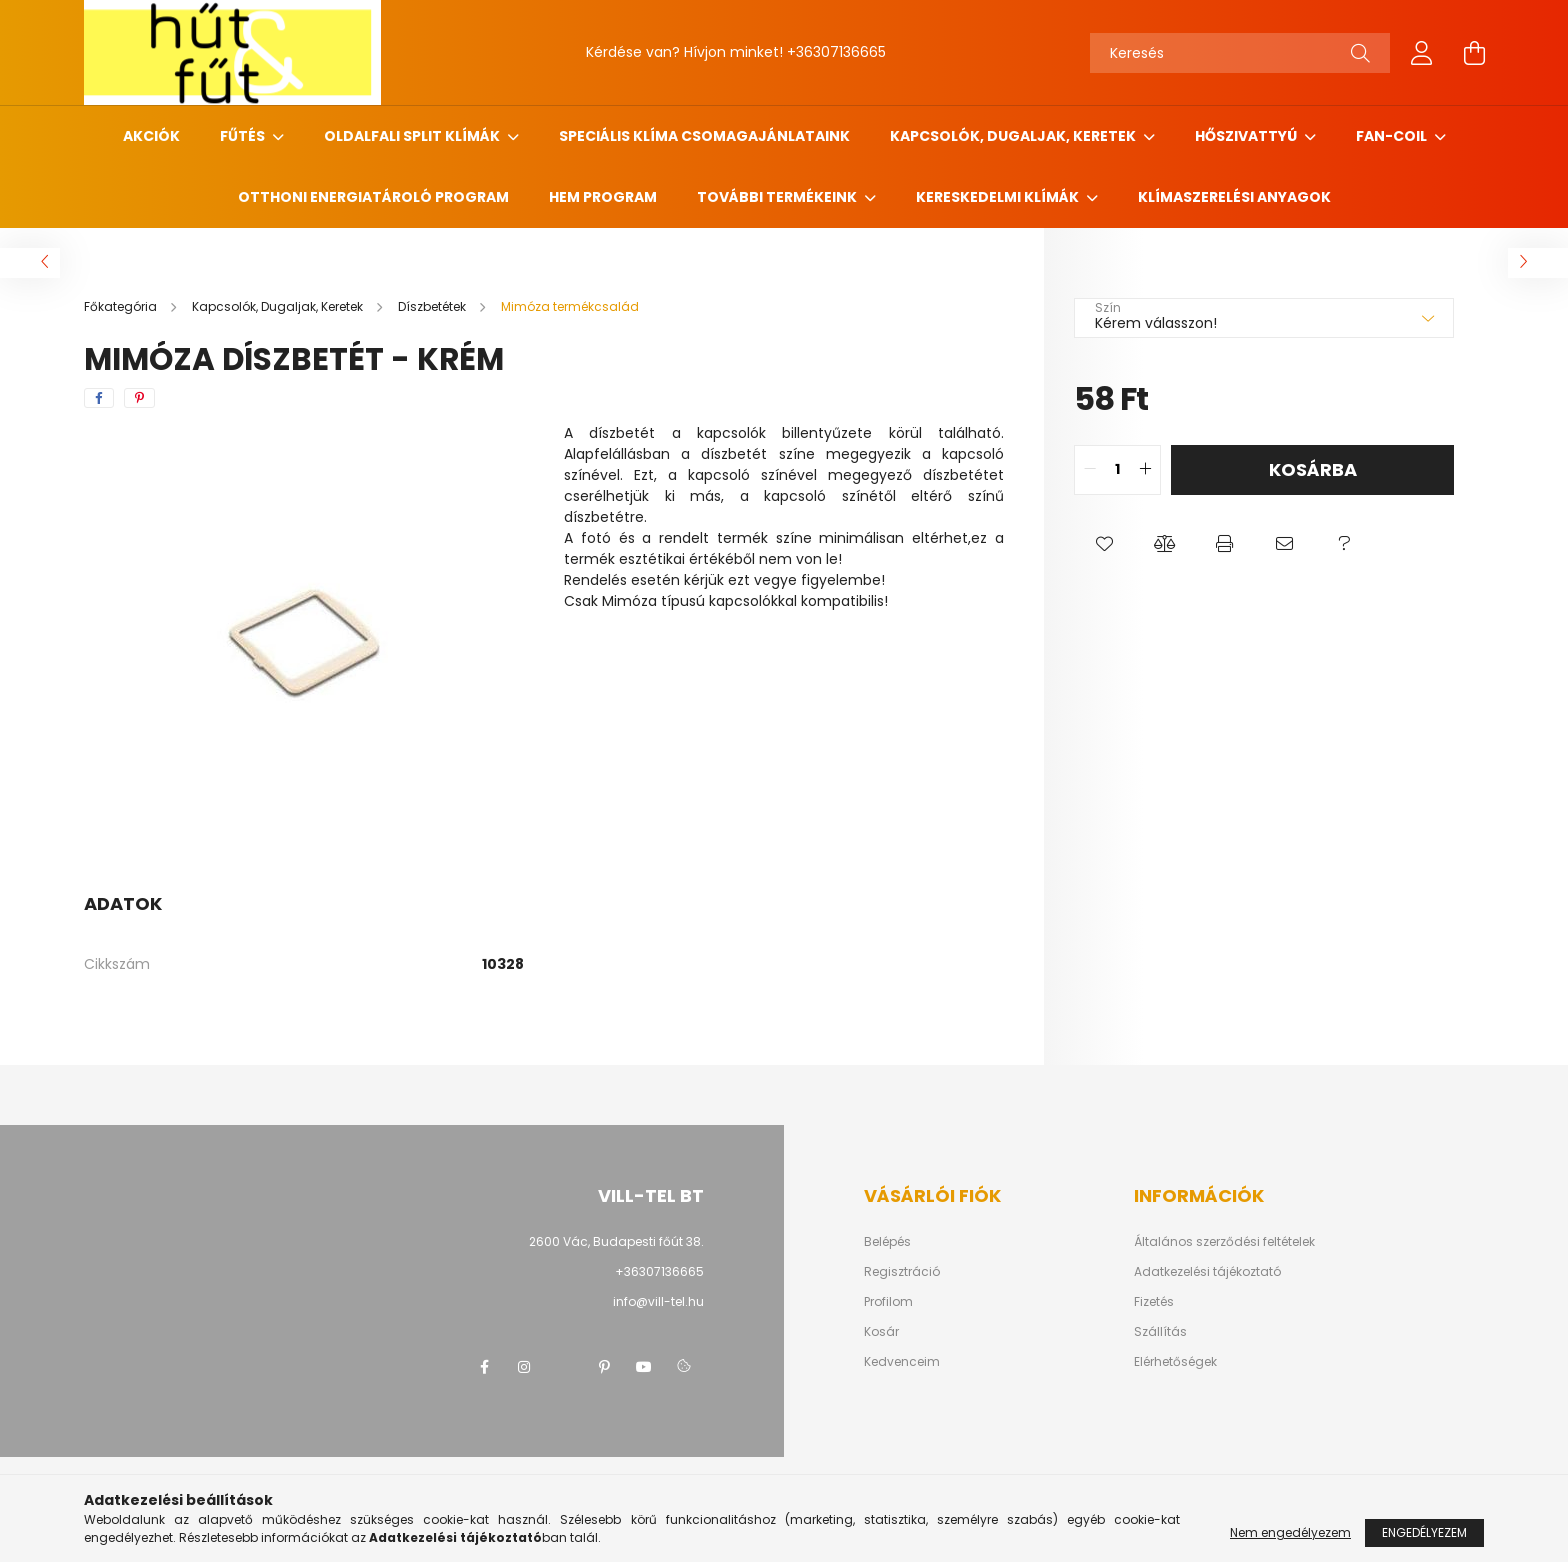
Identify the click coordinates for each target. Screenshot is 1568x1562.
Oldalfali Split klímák (413, 136)
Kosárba (1313, 469)
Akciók (151, 136)
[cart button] (1474, 53)
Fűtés (244, 136)
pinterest (604, 1367)
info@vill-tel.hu (658, 1301)
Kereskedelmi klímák (999, 197)
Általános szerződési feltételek (1224, 1242)
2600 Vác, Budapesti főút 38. (616, 1241)
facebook (484, 1367)
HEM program (603, 197)
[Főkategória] (122, 306)
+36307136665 (836, 52)
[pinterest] (139, 398)
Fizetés (1154, 1302)
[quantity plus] (1145, 470)
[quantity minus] (1090, 470)
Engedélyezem (1424, 1532)
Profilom (888, 1302)
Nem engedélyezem (1290, 1532)
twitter (564, 1367)
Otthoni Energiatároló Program (373, 197)
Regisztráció (902, 1272)
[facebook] (99, 398)
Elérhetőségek (1175, 1362)
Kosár (881, 1332)
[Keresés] (1240, 53)
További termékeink (778, 197)
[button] (1104, 545)
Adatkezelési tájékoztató (1207, 1272)
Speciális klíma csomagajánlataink (704, 136)
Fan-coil (1393, 136)
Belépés (887, 1242)
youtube (644, 1367)
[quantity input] (1117, 470)
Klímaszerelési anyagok (1234, 197)
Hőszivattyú (1247, 136)
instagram (524, 1367)
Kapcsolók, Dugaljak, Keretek (1014, 136)
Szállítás (1160, 1332)
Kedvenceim (902, 1362)
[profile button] (1422, 53)
